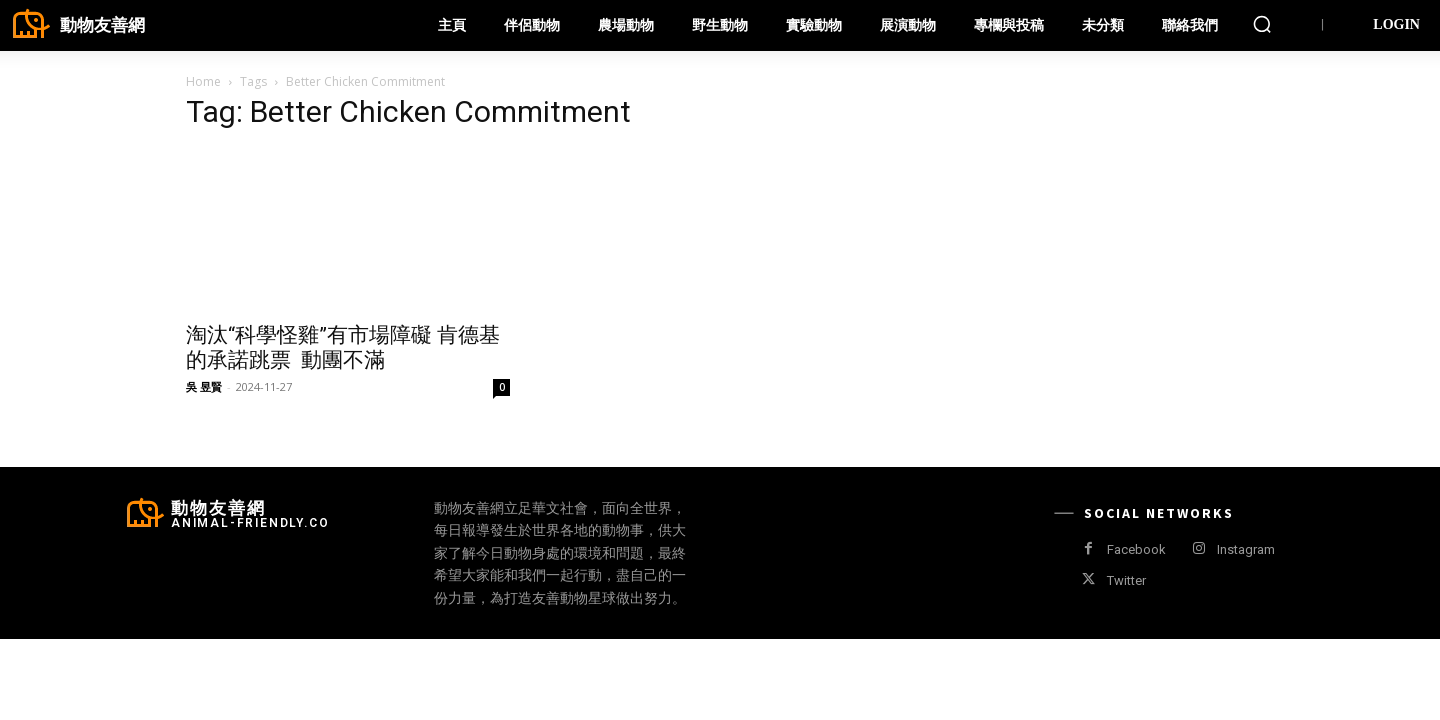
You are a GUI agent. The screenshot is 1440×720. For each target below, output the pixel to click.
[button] (1262, 24)
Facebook (1136, 549)
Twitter (1126, 580)
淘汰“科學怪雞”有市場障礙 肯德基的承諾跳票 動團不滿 (343, 347)
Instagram (1246, 549)
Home (203, 81)
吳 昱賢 (204, 386)
